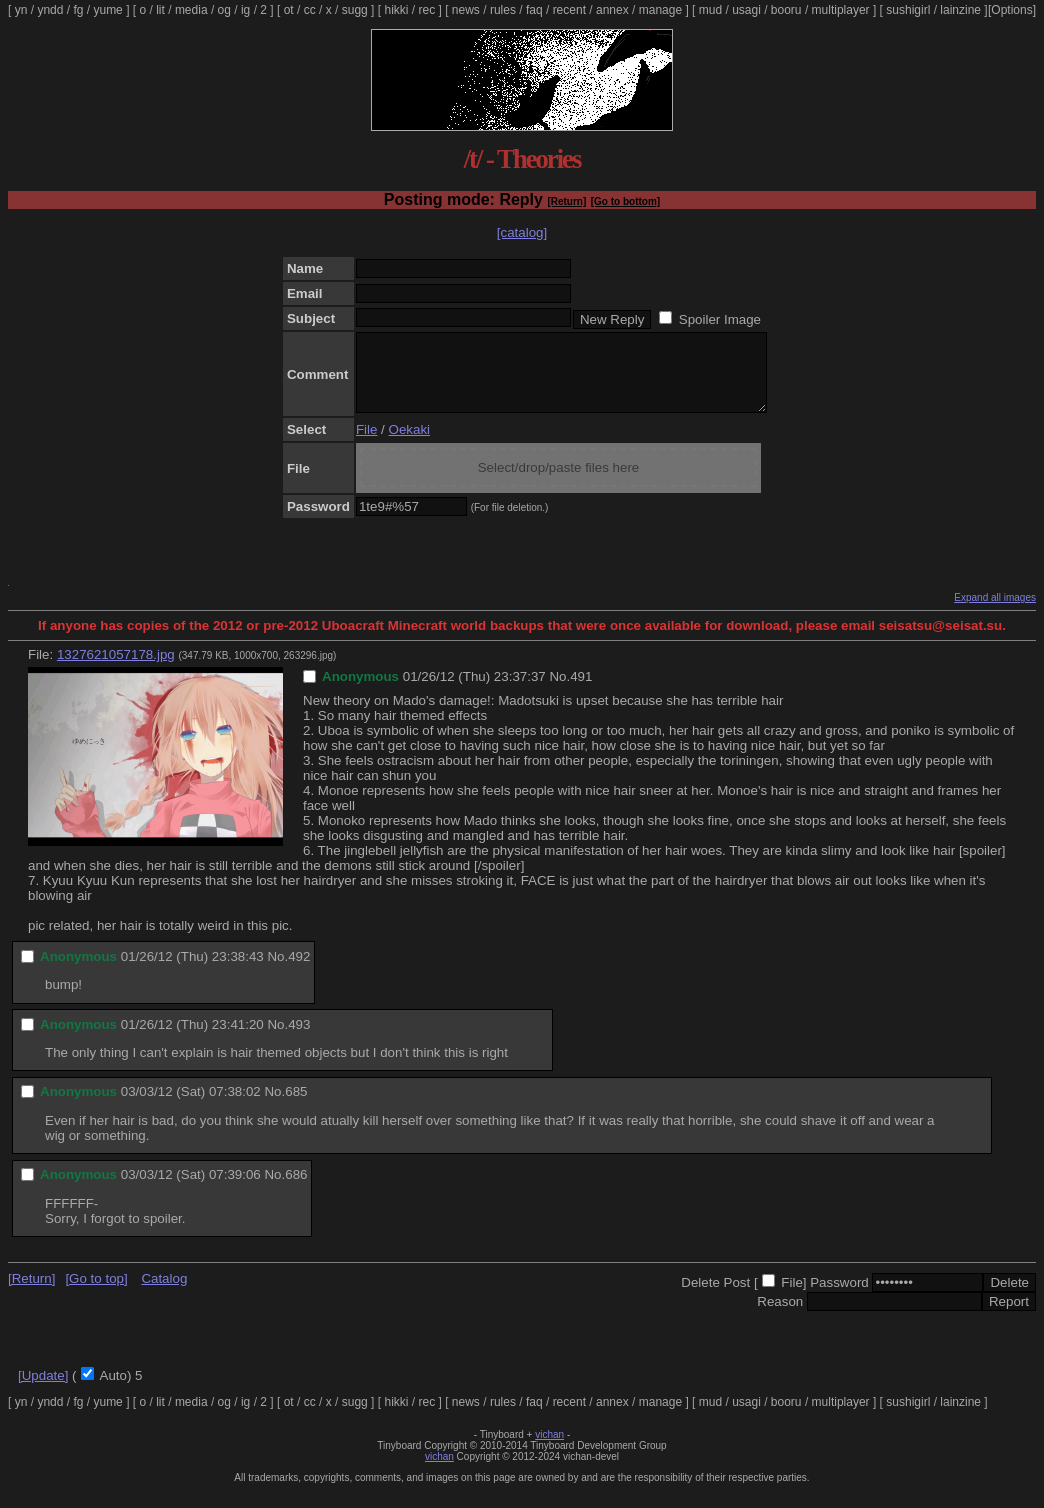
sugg (355, 10)
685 (296, 1106)
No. (559, 691)
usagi (746, 10)
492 (299, 971)
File (366, 444)
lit (160, 10)
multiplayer (841, 10)
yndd (50, 10)
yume (107, 10)
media (191, 10)
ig (245, 10)
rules (503, 10)
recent (569, 10)
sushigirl (908, 10)
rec (427, 10)
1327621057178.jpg (116, 669)
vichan (549, 1449)
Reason (780, 1316)
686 (296, 1189)
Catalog (164, 1293)
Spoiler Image (720, 319)
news (466, 10)
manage (660, 10)
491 (581, 691)
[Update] (43, 1390)
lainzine (960, 10)
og (224, 10)
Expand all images (995, 612)
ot (289, 10)
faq (534, 10)
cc (310, 10)
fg (78, 10)
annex (612, 10)
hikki (396, 10)
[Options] (1012, 10)
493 (299, 1039)
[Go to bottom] (625, 201)
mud (710, 10)
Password (839, 1297)
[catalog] (522, 232)
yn (21, 10)
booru (786, 10)
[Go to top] (96, 1293)
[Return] (566, 201)
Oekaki (409, 444)
